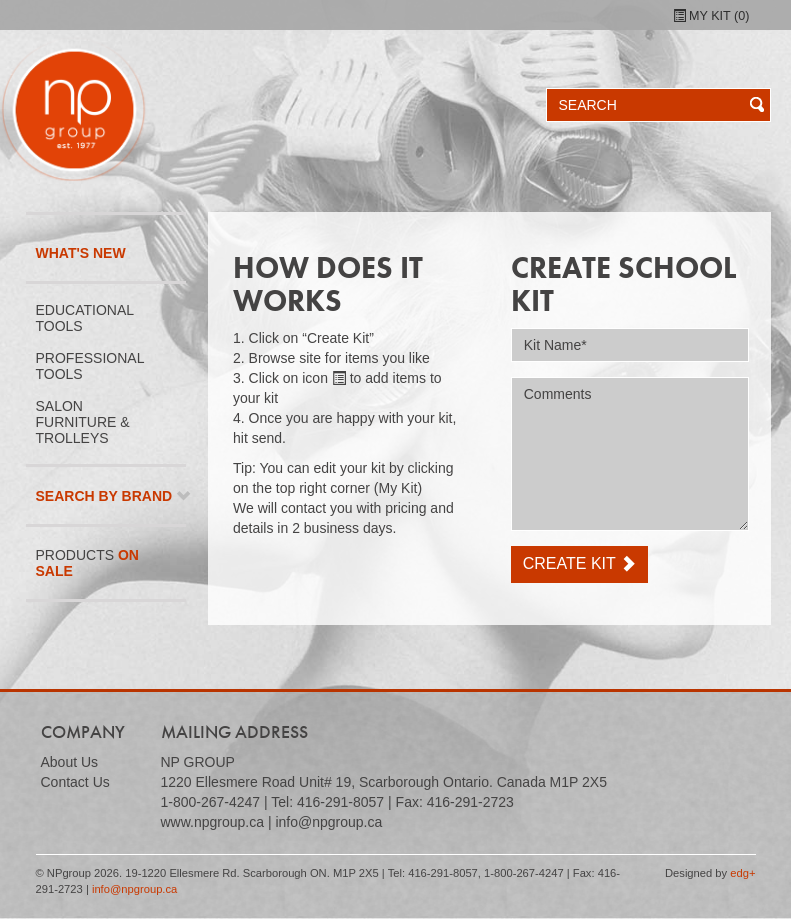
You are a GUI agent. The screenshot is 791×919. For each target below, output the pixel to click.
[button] (748, 105)
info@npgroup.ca (134, 889)
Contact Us (75, 782)
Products (87, 563)
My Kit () (711, 16)
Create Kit (579, 563)
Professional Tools (90, 366)
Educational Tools (85, 318)
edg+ (742, 873)
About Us (70, 762)
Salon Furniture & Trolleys (83, 422)
